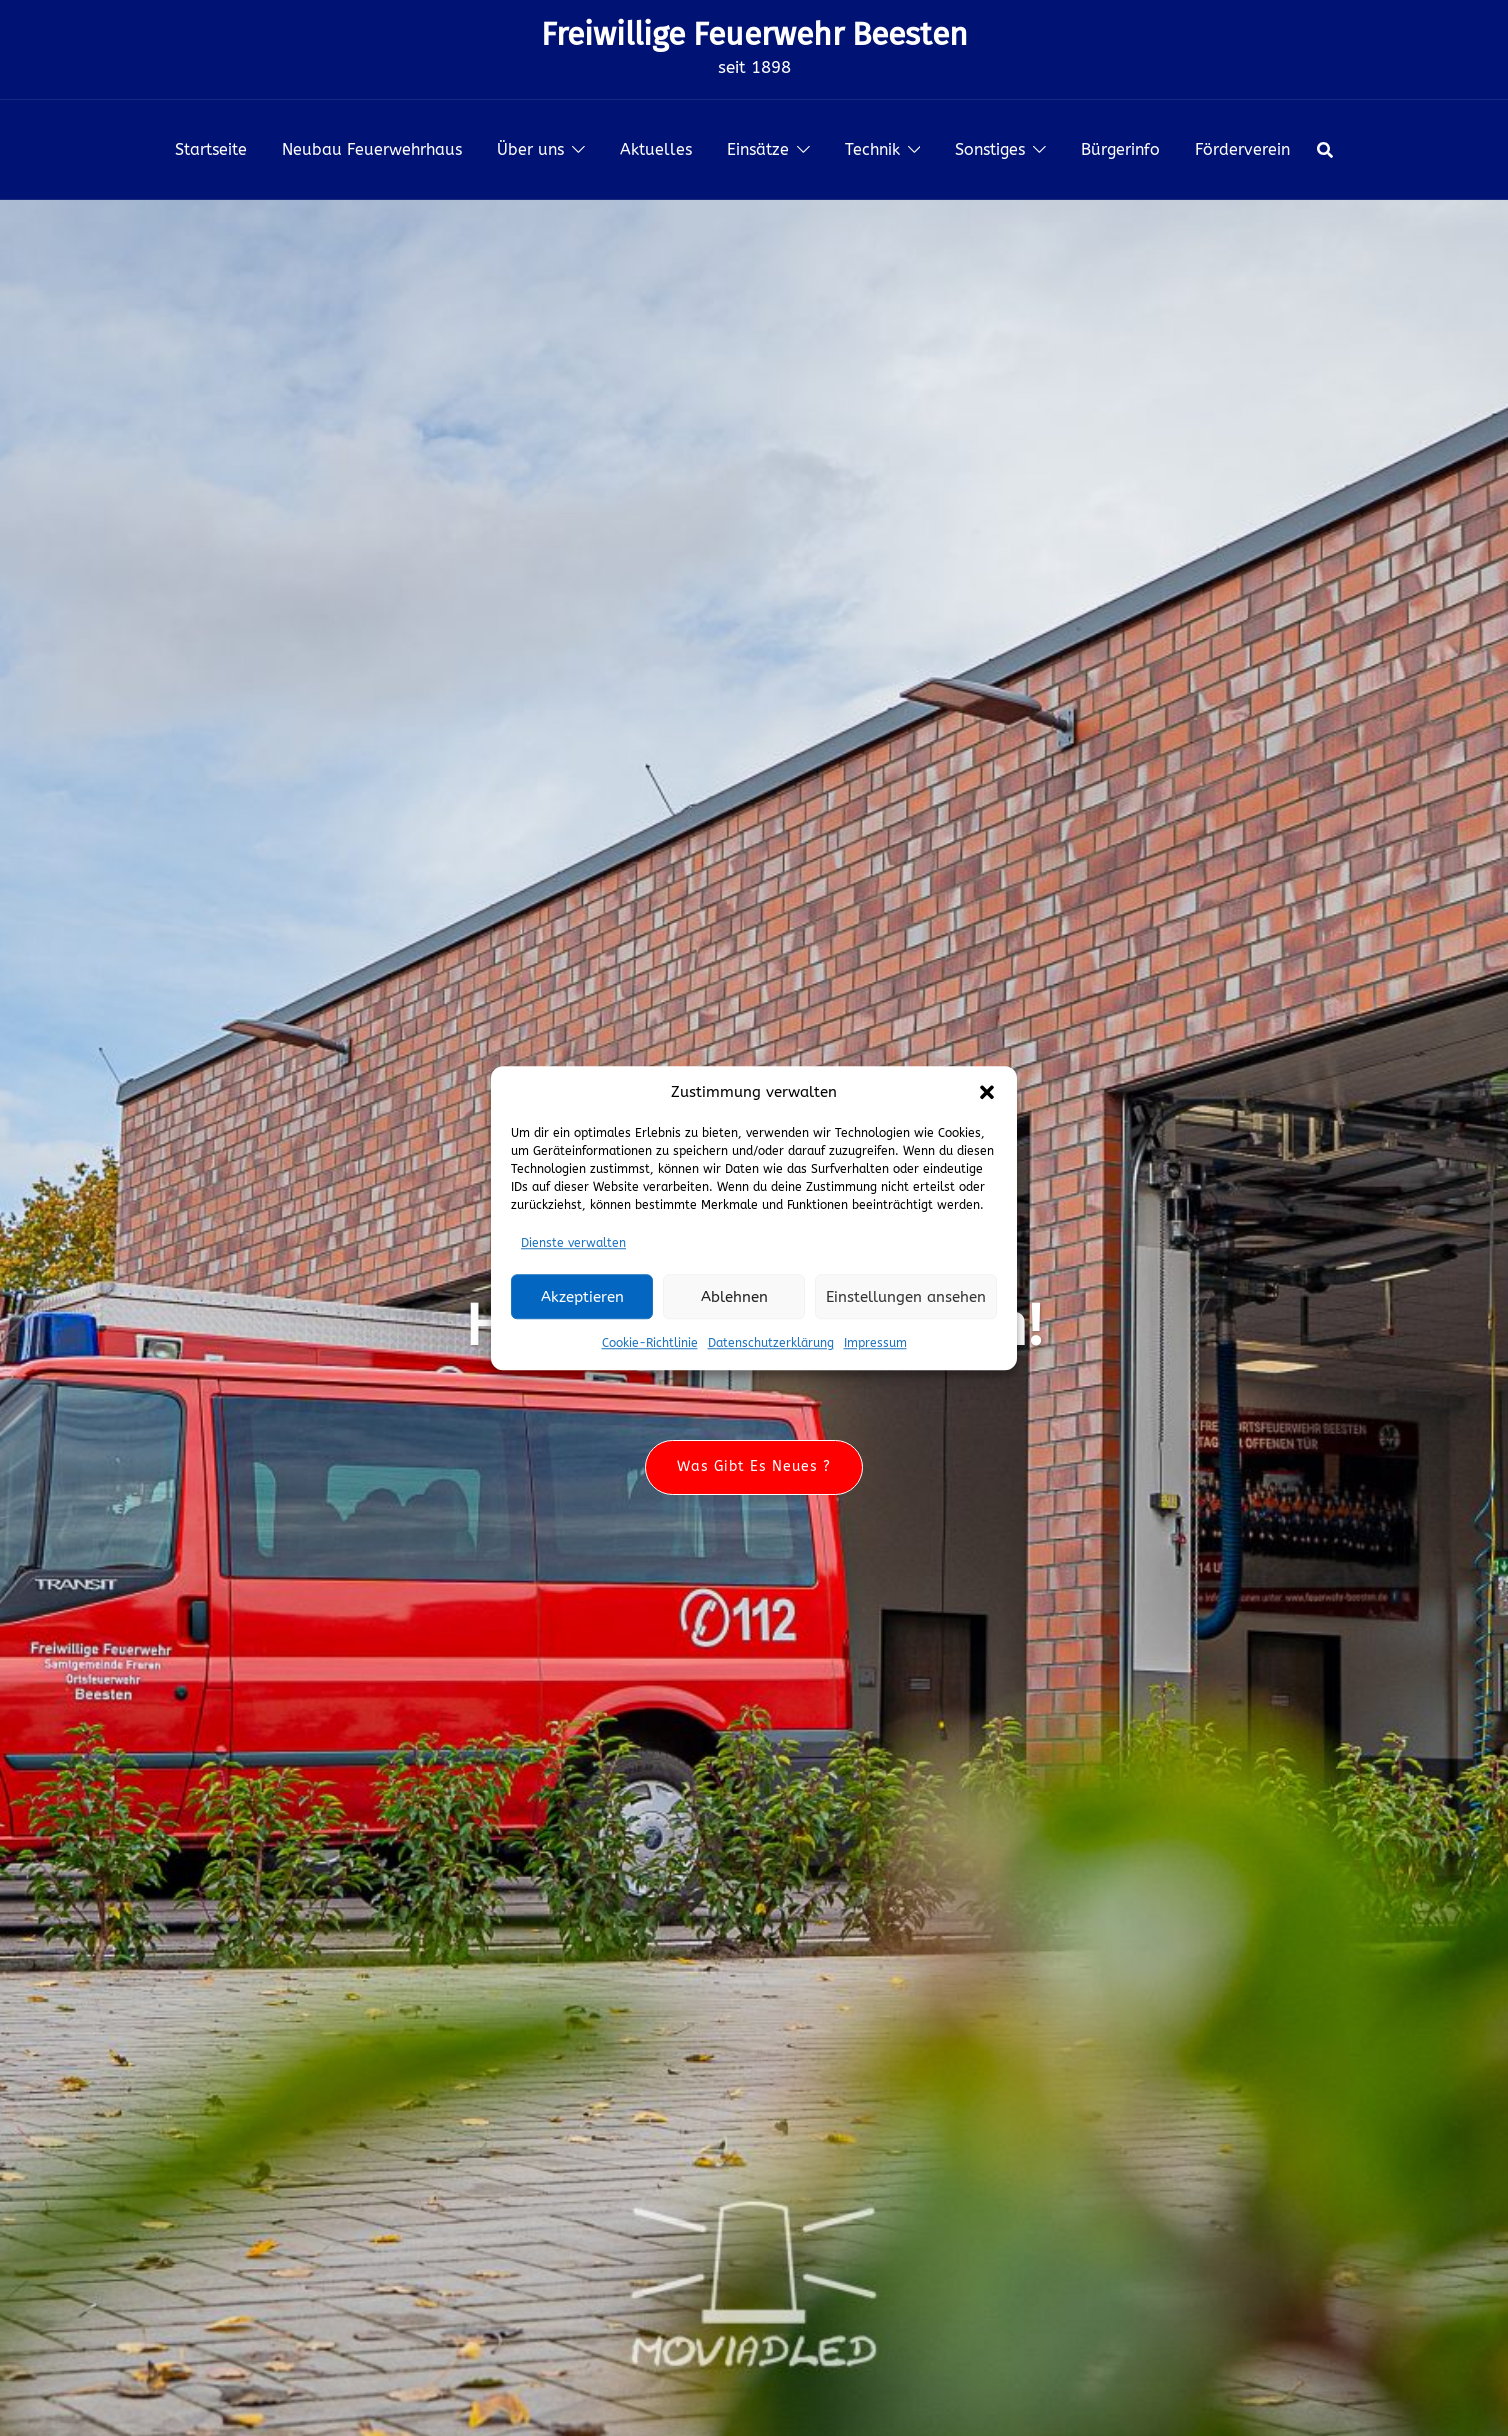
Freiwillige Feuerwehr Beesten (754, 34)
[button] (987, 1093)
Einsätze (758, 149)
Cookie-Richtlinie (650, 1343)
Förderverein (1242, 149)
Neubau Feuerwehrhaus (372, 149)
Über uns (530, 149)
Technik (872, 149)
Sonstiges (990, 149)
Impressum (875, 1343)
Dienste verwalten (573, 1243)
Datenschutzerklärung (771, 1343)
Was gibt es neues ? (754, 1467)
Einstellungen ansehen (906, 1297)
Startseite (211, 149)
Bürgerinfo (1120, 149)
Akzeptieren (582, 1297)
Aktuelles (656, 149)
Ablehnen (734, 1297)
